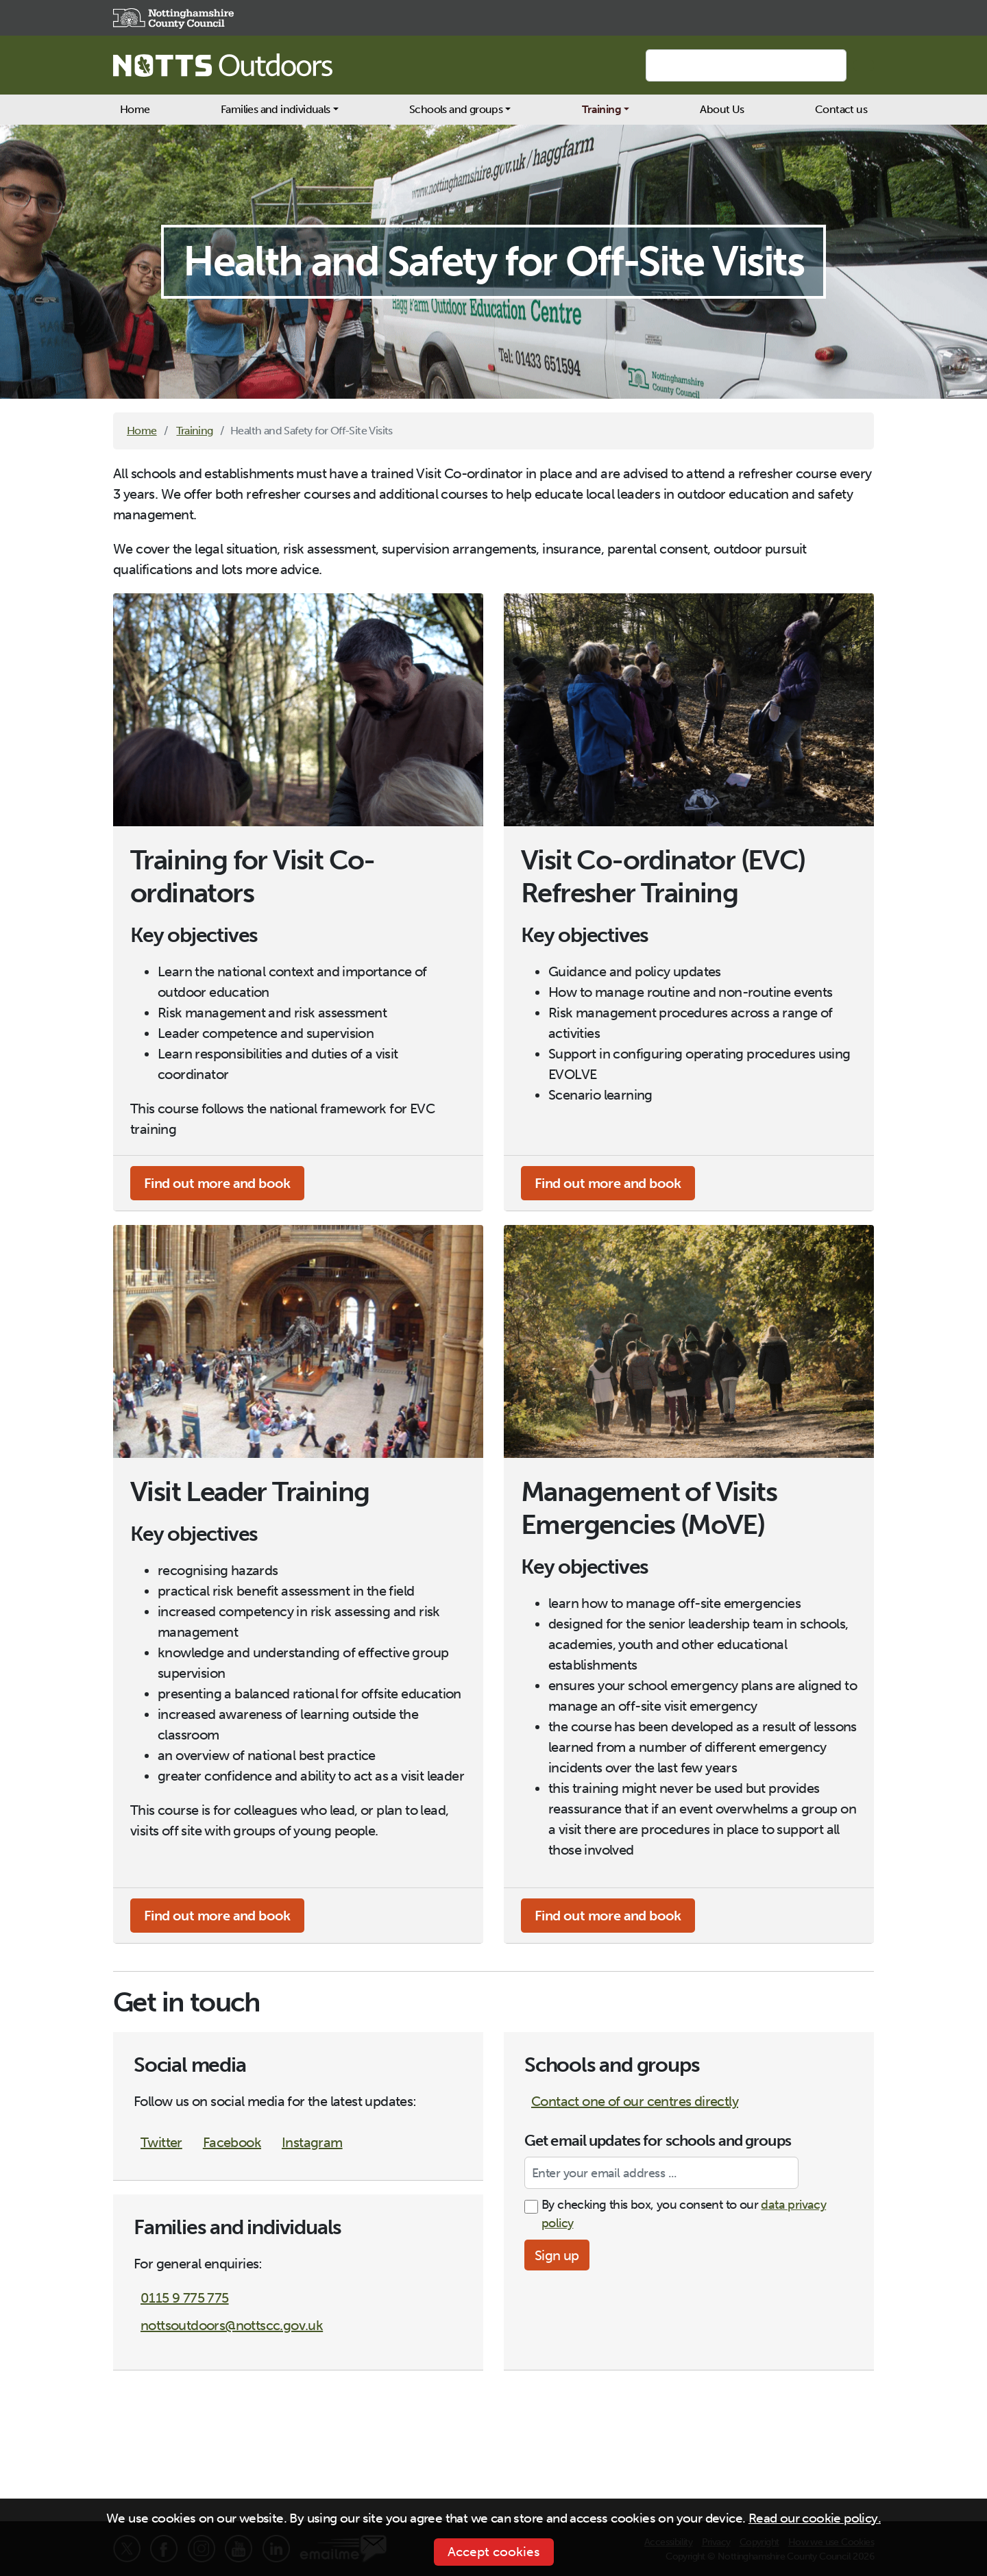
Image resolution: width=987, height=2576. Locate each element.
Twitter (161, 2142)
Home (135, 109)
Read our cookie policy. (814, 2518)
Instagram (312, 2142)
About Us (722, 109)
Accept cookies (494, 2552)
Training (194, 430)
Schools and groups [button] (455, 109)
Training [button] (601, 109)
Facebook (232, 2142)
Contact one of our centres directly (634, 2101)
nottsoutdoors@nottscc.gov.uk (232, 2325)
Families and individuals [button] (275, 109)
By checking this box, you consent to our (683, 2214)
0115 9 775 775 (185, 2298)
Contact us (841, 109)
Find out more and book (217, 1183)
